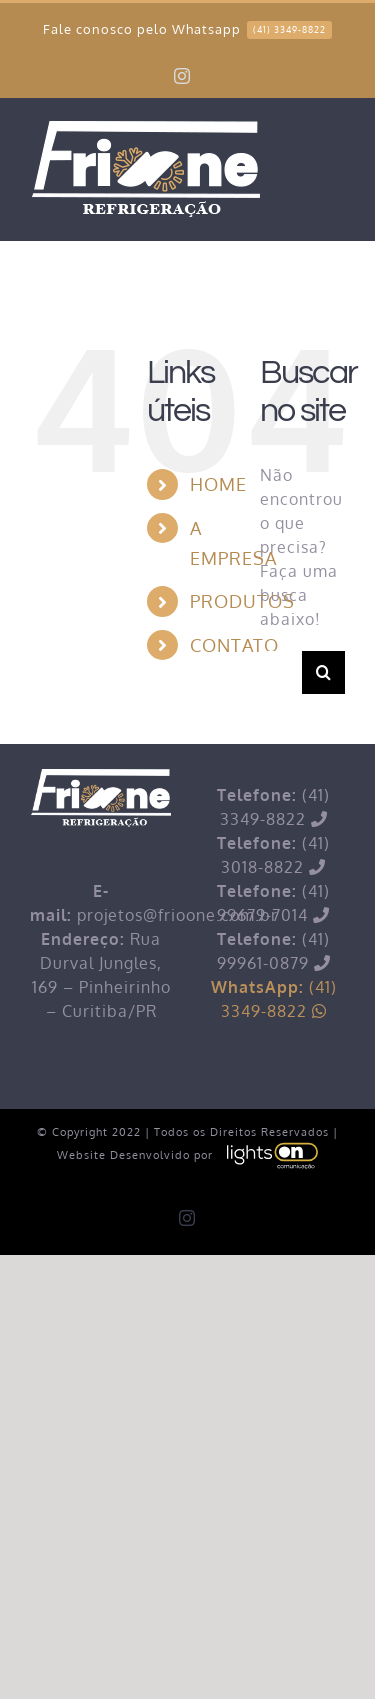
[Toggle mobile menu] (334, 151)
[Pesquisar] (323, 672)
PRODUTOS (242, 601)
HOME (218, 484)
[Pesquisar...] (281, 672)
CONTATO (234, 645)
